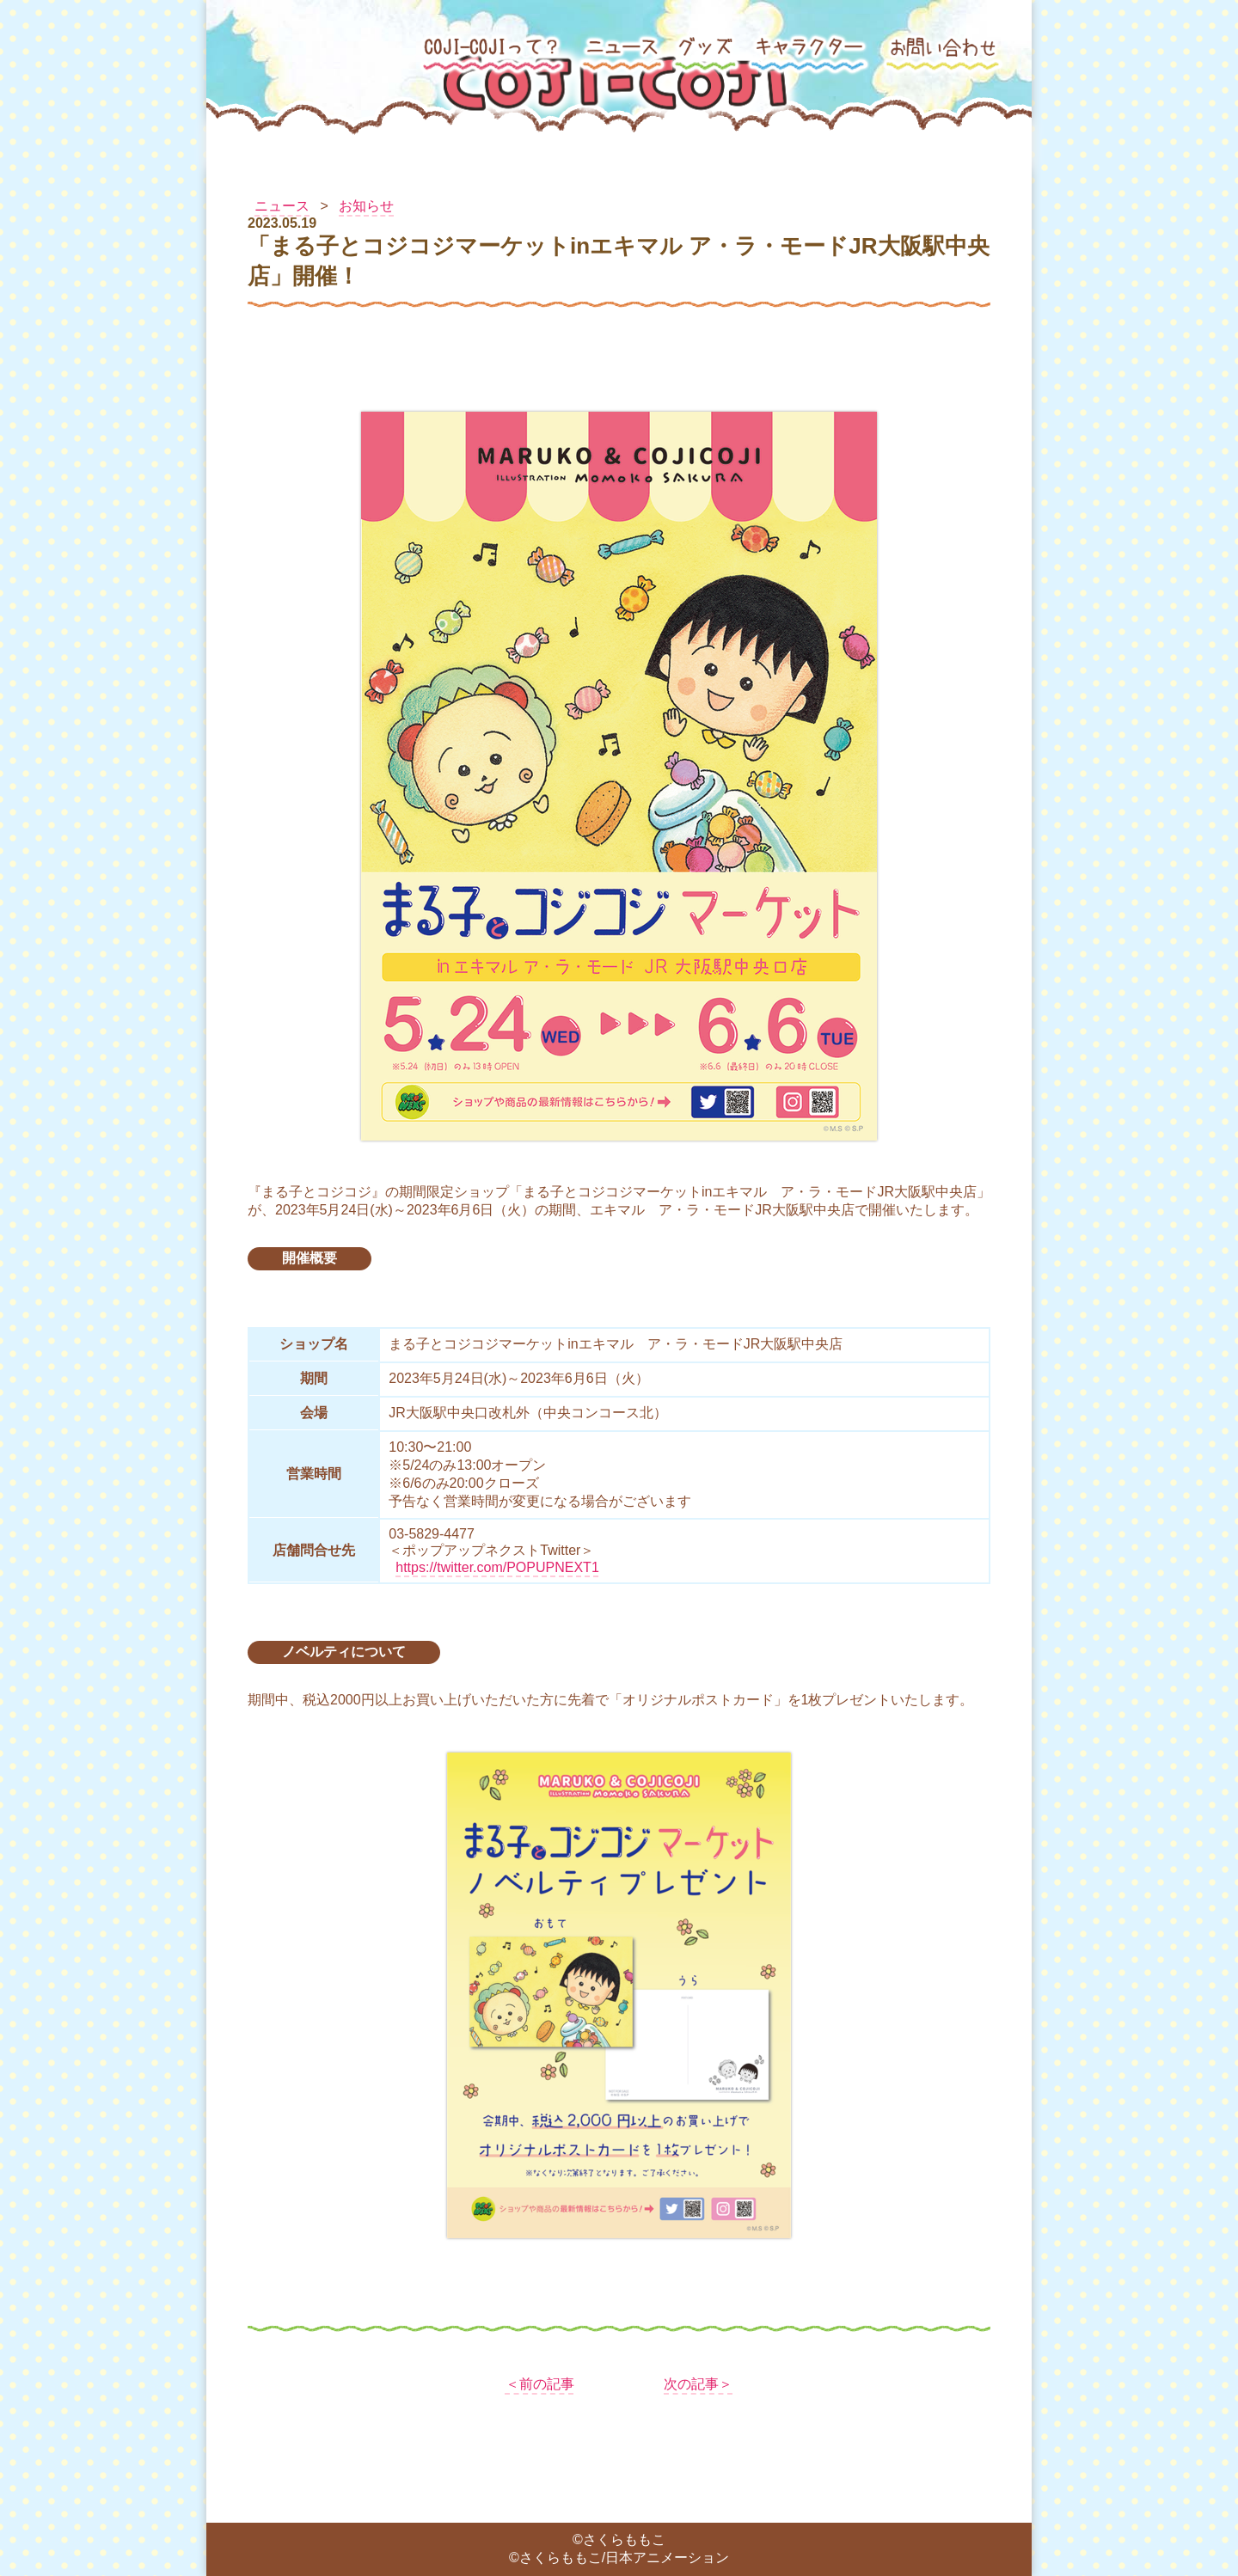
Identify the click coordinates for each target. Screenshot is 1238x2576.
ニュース (282, 206)
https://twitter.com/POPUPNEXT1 (497, 1567)
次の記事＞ (698, 2384)
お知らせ (366, 206)
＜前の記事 (540, 2384)
